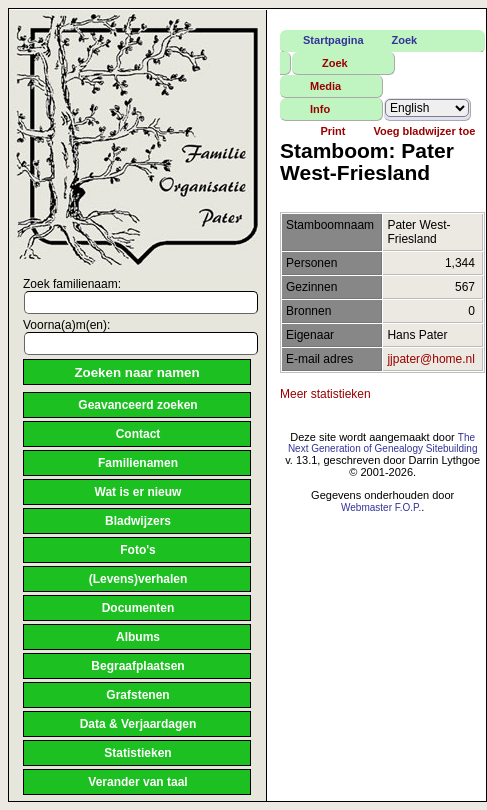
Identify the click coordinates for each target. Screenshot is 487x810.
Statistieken (137, 753)
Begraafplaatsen (137, 666)
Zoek (405, 40)
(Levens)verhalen (138, 579)
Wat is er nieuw (138, 492)
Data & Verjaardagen (138, 724)
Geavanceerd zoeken (137, 405)
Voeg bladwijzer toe (424, 131)
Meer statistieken (325, 394)
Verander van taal (137, 782)
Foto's (138, 550)
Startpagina (333, 40)
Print (332, 131)
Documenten (138, 608)
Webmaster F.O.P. (381, 507)
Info (320, 109)
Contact (138, 434)
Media (325, 86)
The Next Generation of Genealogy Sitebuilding (383, 443)
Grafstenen (137, 695)
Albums (138, 637)
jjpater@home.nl (431, 359)
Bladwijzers (138, 521)
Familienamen (138, 463)
